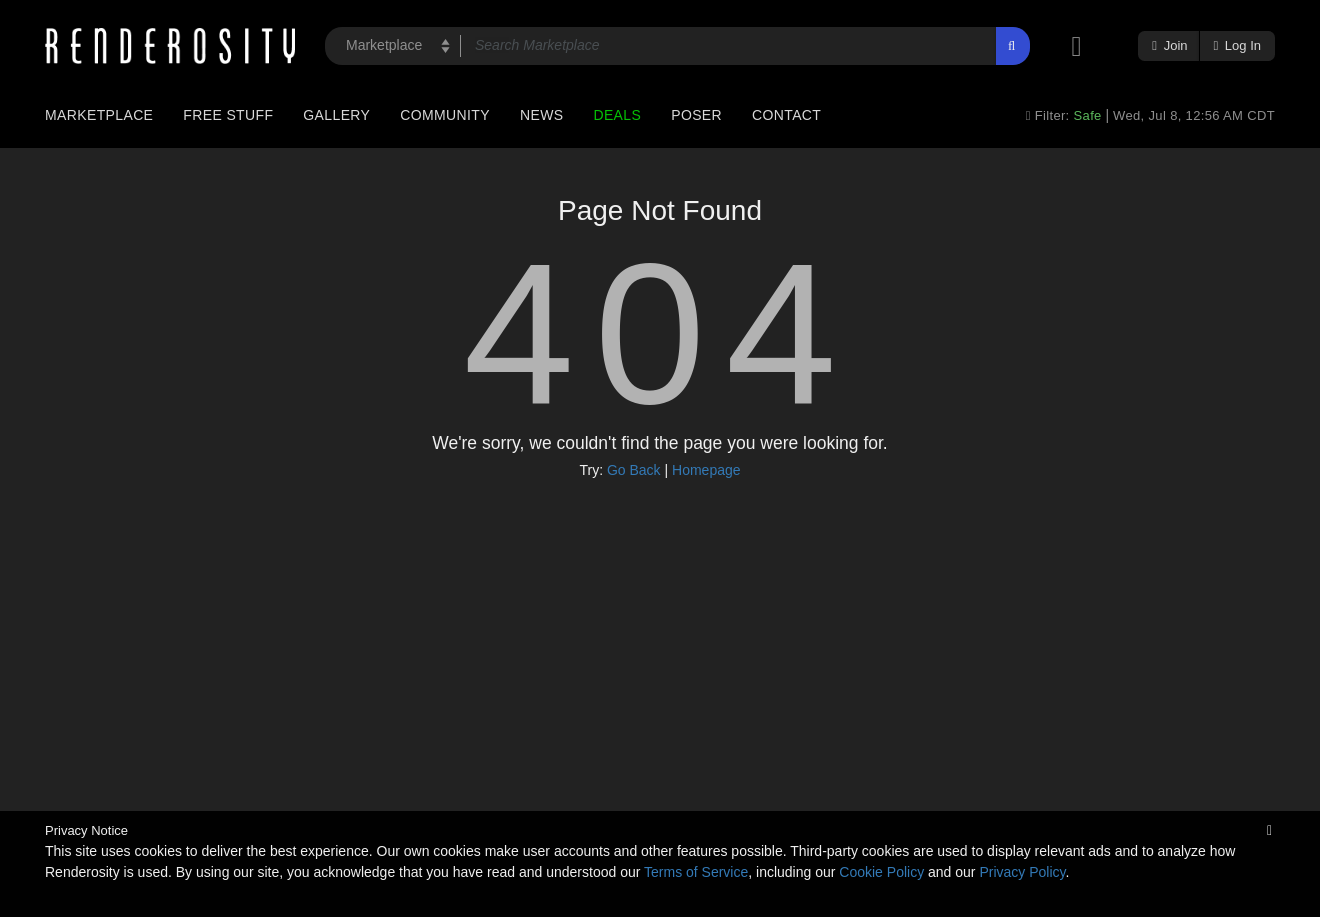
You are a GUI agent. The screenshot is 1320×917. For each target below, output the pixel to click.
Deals (617, 115)
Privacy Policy (1022, 872)
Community (445, 115)
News (541, 115)
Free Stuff (228, 115)
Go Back (634, 470)
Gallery (336, 115)
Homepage (706, 470)
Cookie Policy (881, 872)
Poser (696, 115)
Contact (786, 115)
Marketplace (99, 115)
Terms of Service (696, 872)
